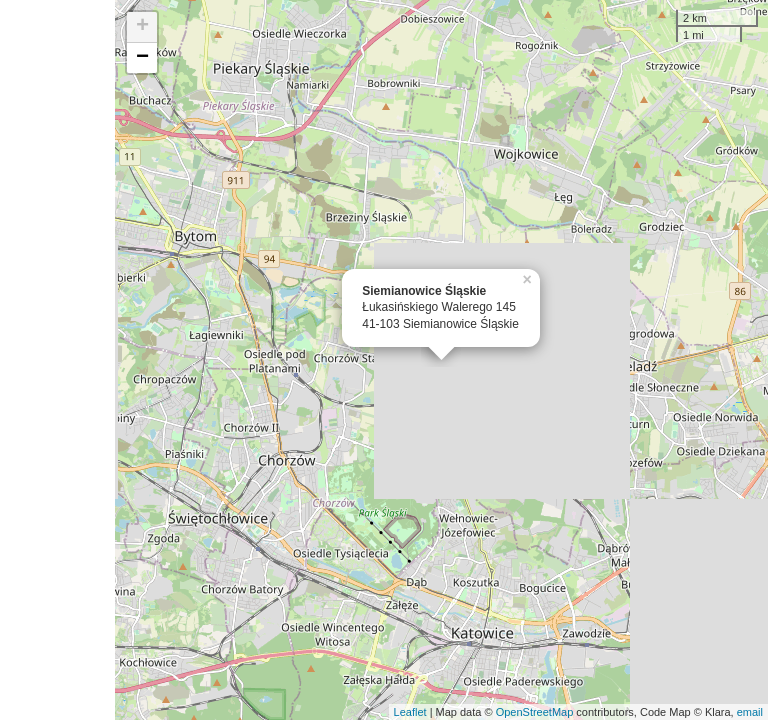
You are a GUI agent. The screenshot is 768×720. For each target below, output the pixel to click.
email (750, 712)
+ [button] (142, 27)
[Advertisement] (57, 360)
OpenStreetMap (535, 712)
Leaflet (410, 712)
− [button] (142, 58)
